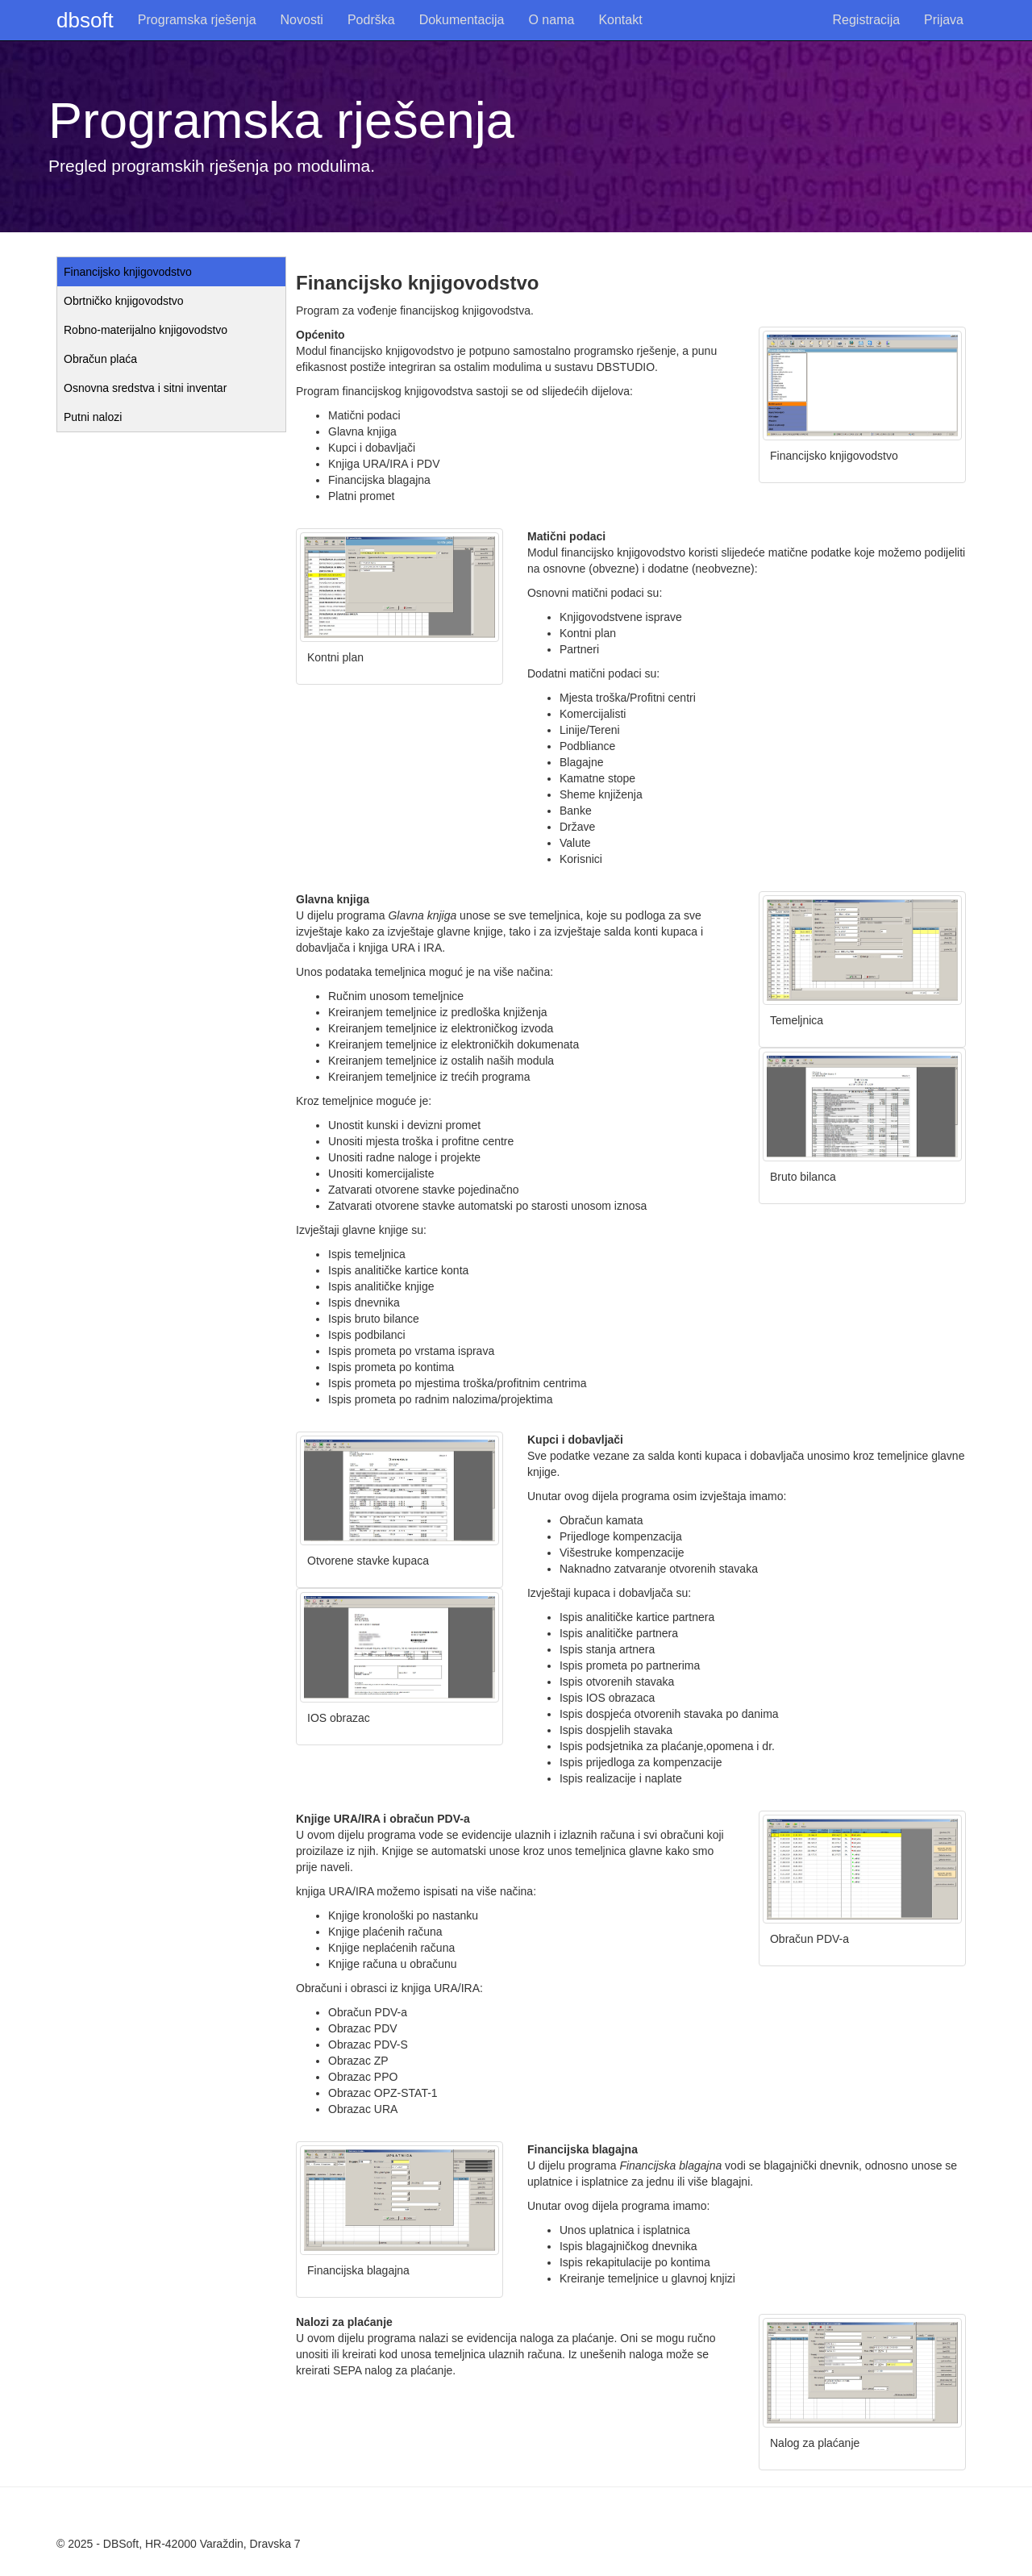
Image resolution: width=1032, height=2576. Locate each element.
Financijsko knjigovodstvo (128, 271)
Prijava (943, 20)
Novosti (302, 20)
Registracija (867, 20)
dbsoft (85, 20)
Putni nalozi (93, 417)
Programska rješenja (197, 20)
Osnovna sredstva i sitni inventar (145, 387)
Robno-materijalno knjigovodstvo (145, 329)
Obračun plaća (100, 358)
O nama (551, 20)
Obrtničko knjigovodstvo (124, 300)
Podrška (371, 20)
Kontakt (620, 20)
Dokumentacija (462, 20)
